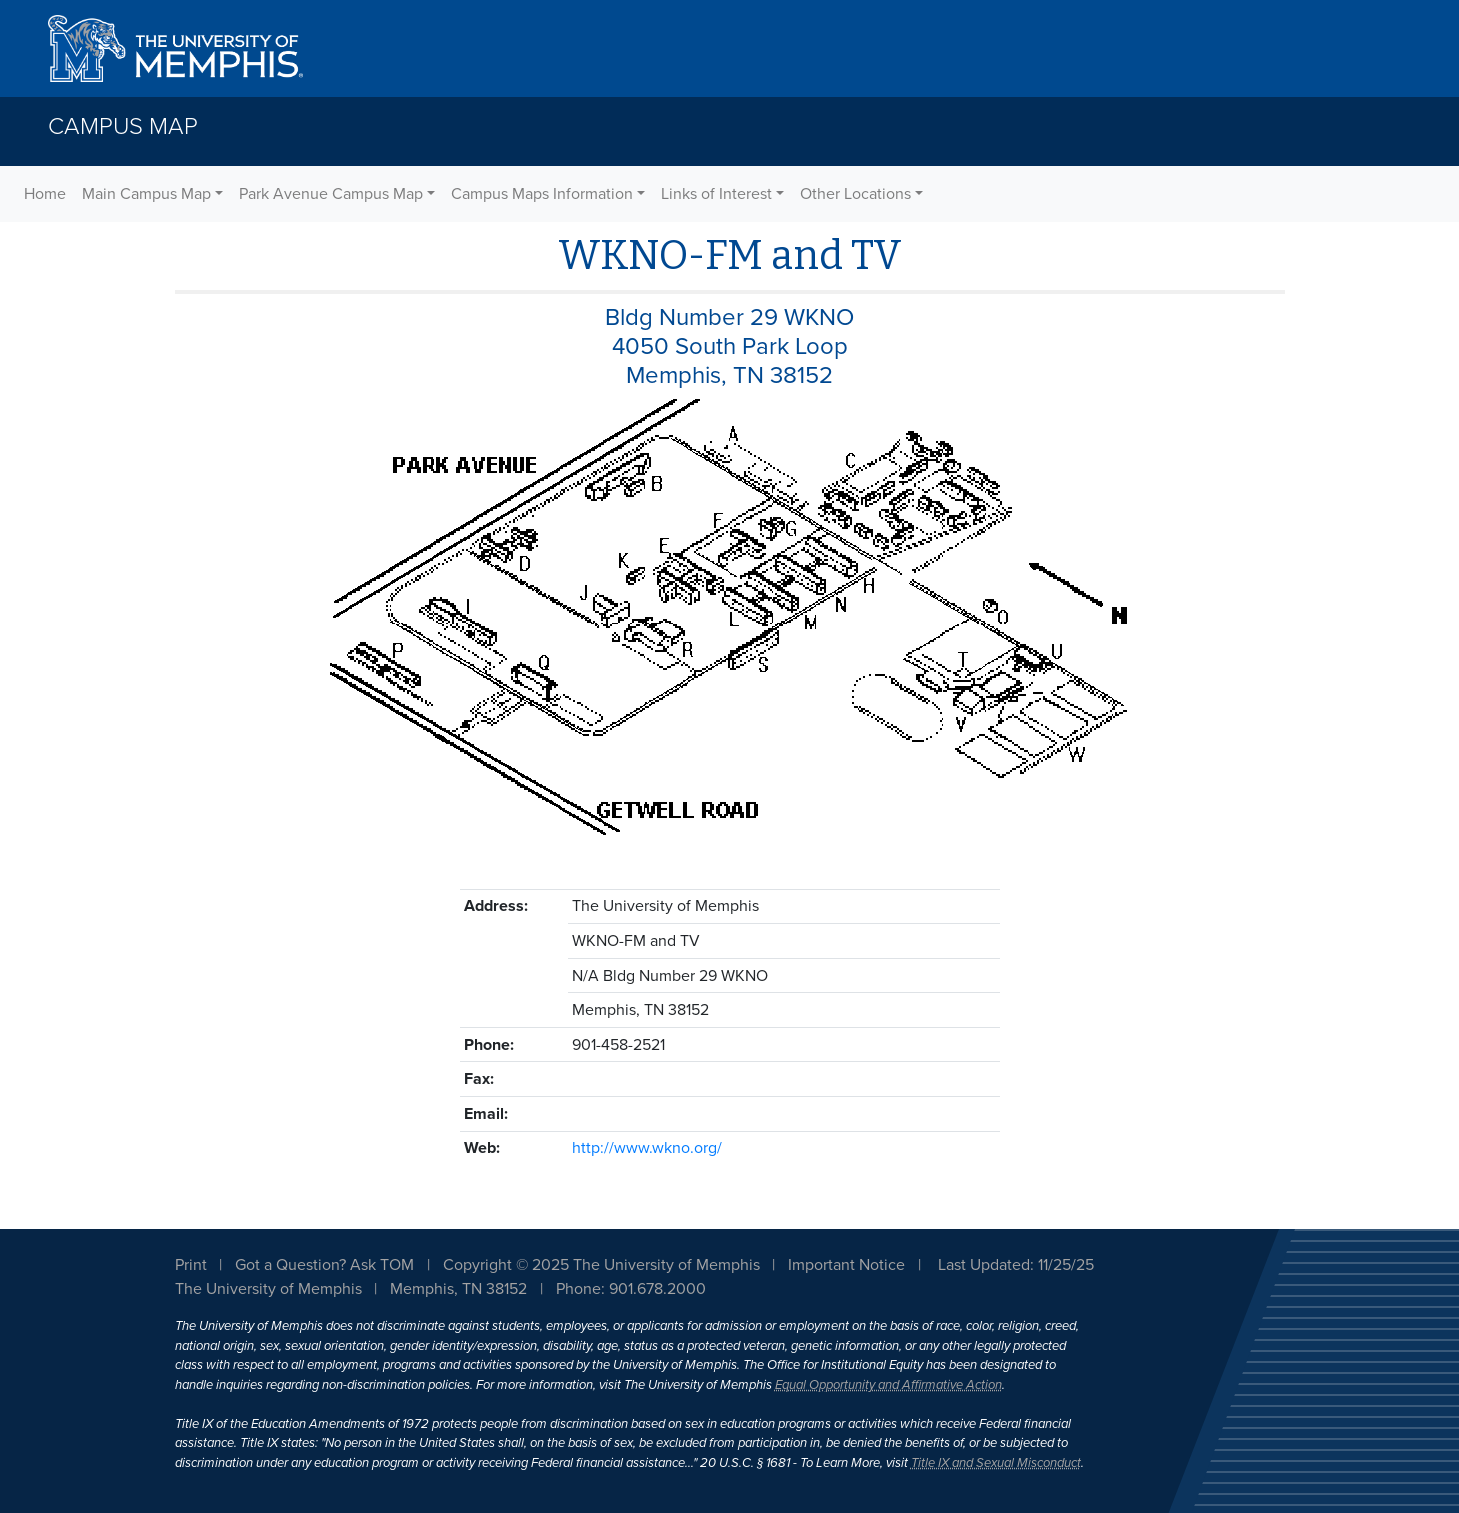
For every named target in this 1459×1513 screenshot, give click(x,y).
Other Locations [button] (855, 194)
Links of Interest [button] (716, 194)
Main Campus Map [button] (146, 194)
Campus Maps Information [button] (542, 194)
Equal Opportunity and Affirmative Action (888, 1385)
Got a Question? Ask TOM (324, 1265)
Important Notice (846, 1265)
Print (191, 1265)
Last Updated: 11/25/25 (1016, 1265)
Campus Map (123, 126)
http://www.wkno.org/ (647, 1148)
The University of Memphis (268, 1289)
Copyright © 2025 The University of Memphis (601, 1265)
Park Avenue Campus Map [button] (331, 194)
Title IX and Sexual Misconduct (996, 1463)
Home (45, 194)
